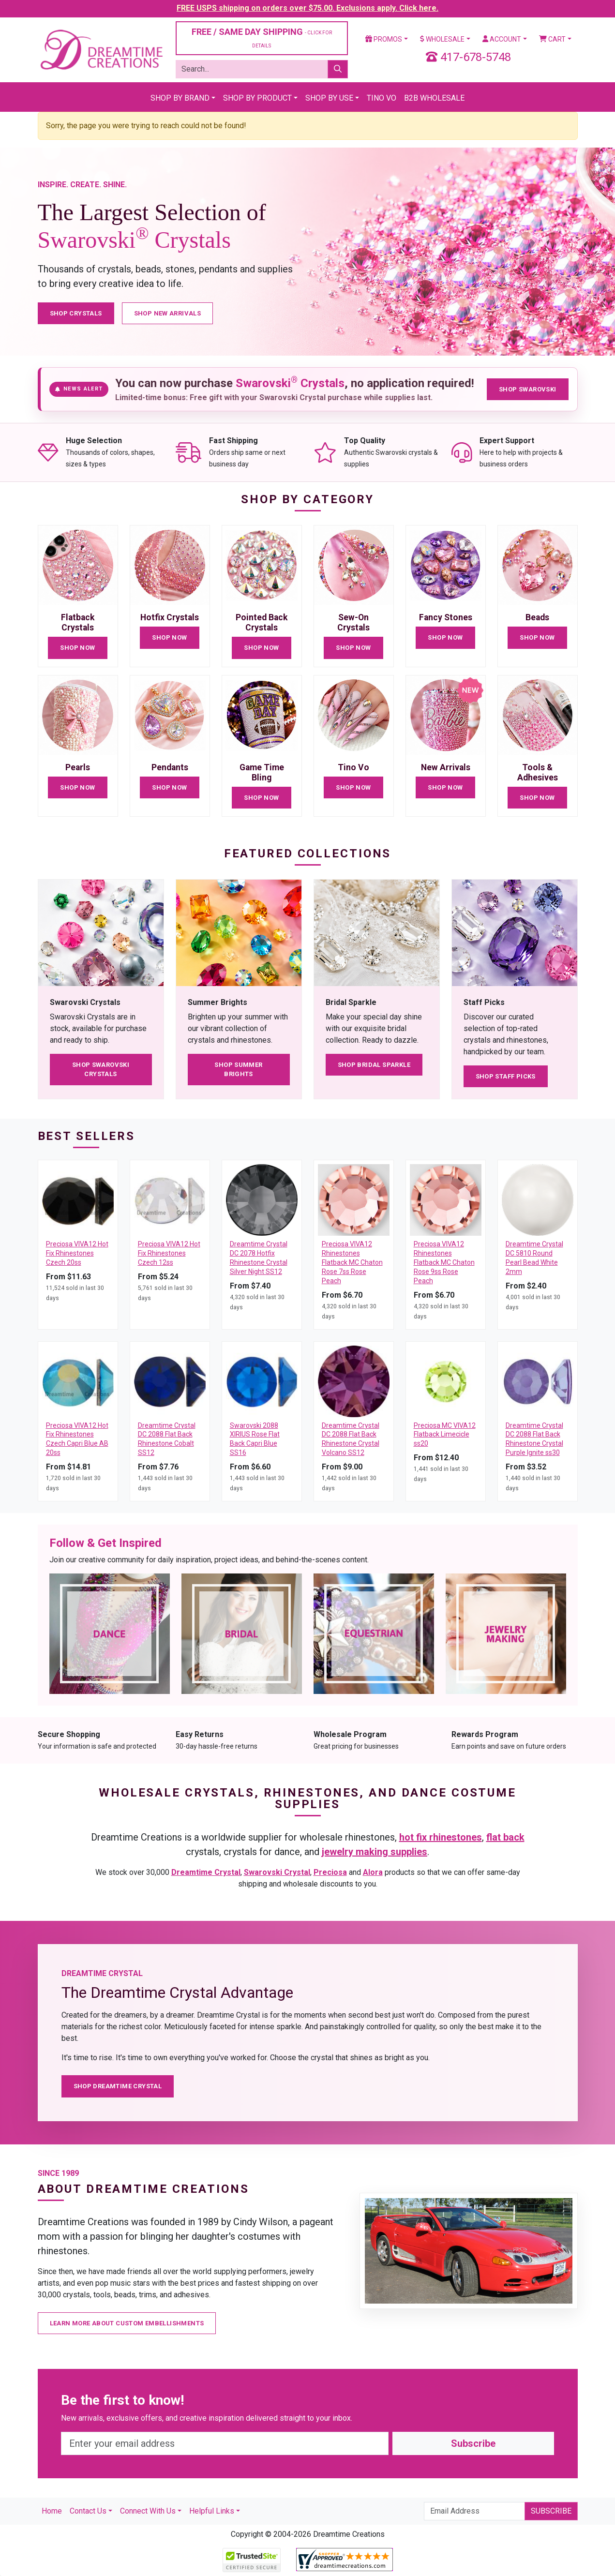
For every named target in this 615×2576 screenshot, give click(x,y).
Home (52, 2511)
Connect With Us (148, 2511)
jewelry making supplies (374, 1851)
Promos (383, 39)
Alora (373, 1872)
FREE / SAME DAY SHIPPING (262, 37)
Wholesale (442, 39)
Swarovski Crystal (277, 1872)
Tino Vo (381, 98)
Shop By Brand (180, 98)
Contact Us (88, 2511)
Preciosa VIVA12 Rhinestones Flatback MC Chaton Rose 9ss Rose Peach (444, 1262)
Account (501, 39)
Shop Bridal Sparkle (374, 1064)
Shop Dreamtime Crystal (118, 2086)
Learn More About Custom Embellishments (127, 2323)
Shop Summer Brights (238, 1069)
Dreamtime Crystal (205, 1872)
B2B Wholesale (434, 98)
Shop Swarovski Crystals (100, 1069)
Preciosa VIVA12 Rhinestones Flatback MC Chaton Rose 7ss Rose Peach (352, 1262)
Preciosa (330, 1872)
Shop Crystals (76, 313)
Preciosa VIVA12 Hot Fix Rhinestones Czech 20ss (77, 1253)
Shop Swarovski (527, 389)
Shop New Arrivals (167, 313)
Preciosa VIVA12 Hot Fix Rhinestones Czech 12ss (169, 1253)
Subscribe (473, 2443)
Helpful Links (211, 2511)
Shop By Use (329, 98)
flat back (505, 1837)
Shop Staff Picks (506, 1076)
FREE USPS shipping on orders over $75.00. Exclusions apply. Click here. (307, 8)
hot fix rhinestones (440, 1837)
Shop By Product (257, 98)
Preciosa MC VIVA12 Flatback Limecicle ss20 (445, 1435)
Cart (552, 39)
